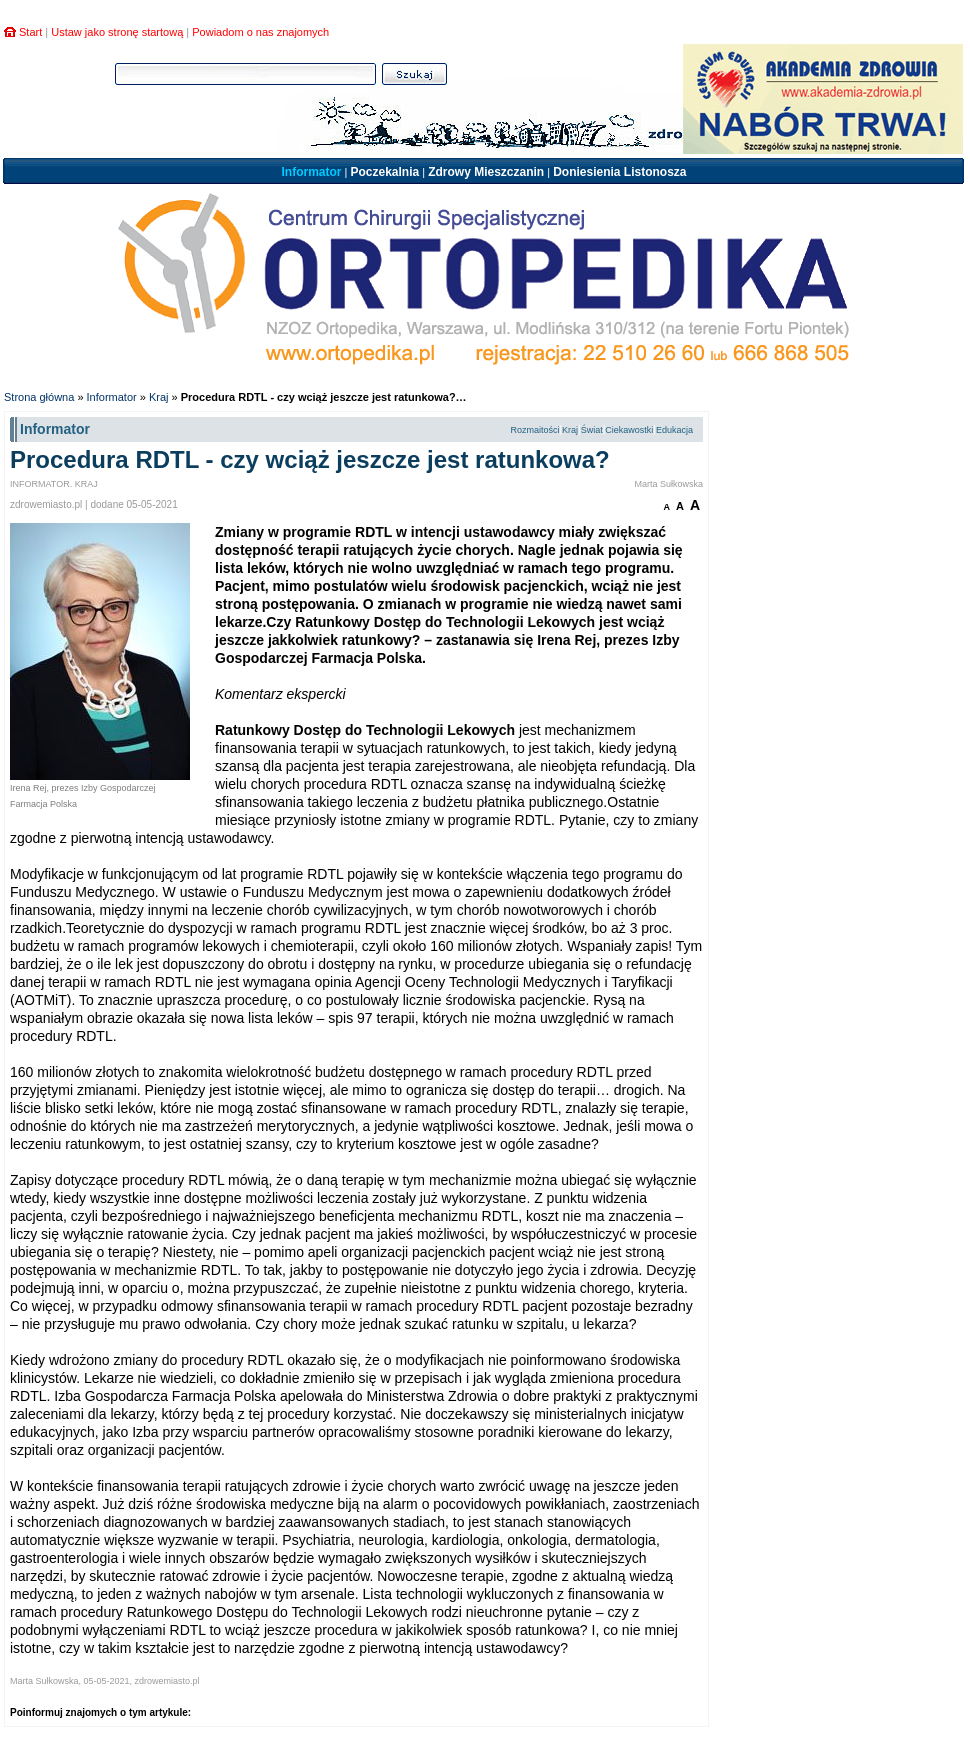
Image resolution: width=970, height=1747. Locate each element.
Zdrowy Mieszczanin (486, 172)
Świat (592, 430)
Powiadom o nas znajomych (260, 32)
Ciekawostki (629, 430)
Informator (311, 172)
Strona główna (39, 397)
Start (30, 32)
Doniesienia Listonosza (619, 172)
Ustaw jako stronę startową (117, 32)
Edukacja (674, 430)
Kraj (159, 397)
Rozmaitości (534, 430)
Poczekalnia (384, 172)
